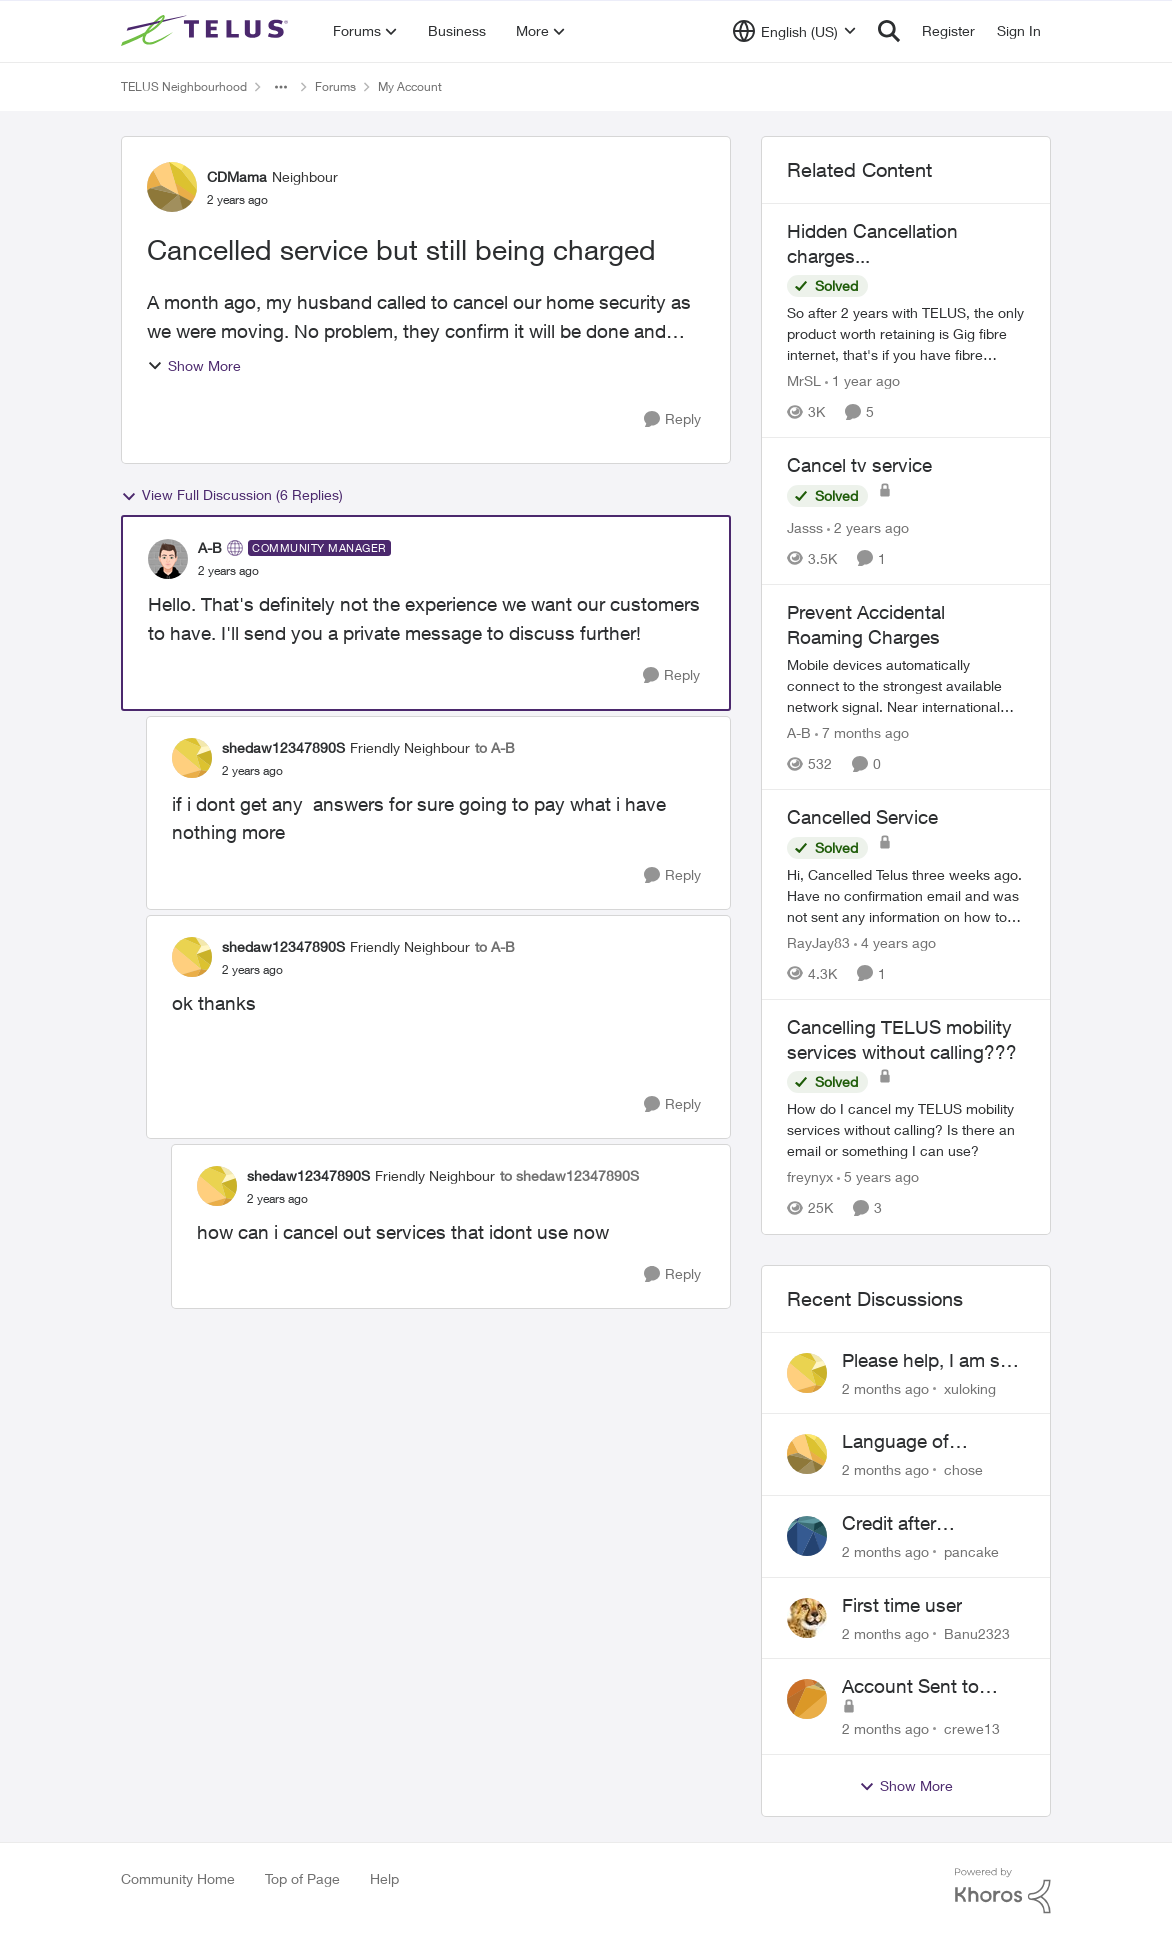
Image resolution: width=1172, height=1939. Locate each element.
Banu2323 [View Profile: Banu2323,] (977, 1632)
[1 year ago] (862, 380)
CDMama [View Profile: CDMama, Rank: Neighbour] (237, 176)
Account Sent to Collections (910, 1687)
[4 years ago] (895, 942)
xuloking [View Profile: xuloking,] (970, 1387)
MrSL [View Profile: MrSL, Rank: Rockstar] (804, 380)
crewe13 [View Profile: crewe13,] (972, 1728)
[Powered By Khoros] (1003, 1891)
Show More (194, 365)
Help (384, 1878)
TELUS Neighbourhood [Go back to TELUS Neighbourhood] (184, 86)
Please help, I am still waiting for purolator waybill (930, 1361)
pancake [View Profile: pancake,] (971, 1551)
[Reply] (672, 419)
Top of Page (302, 1878)
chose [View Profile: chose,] (963, 1469)
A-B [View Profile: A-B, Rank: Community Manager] (210, 547)
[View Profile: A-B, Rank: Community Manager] (168, 559)
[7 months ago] (862, 732)
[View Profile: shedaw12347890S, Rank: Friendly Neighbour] (192, 758)
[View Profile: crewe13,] (807, 1699)
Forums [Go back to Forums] (335, 86)
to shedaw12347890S (569, 1175)
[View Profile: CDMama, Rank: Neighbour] (172, 187)
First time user (902, 1605)
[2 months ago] (885, 1387)
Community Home (178, 1878)
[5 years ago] (878, 1177)
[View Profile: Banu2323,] (807, 1618)
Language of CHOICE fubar (903, 1442)
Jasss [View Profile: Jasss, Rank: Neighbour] (805, 527)
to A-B (495, 747)
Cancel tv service (859, 465)
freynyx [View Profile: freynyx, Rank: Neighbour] (810, 1177)
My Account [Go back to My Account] (410, 86)
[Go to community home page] (207, 31)
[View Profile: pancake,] (807, 1536)
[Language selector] (794, 31)
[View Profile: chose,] (807, 1454)
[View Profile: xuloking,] (807, 1373)
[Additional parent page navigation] (281, 87)
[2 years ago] (868, 527)
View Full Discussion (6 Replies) (232, 495)
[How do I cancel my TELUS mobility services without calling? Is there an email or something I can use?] (906, 1130)
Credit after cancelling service (917, 1524)
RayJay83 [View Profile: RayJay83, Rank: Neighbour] (818, 942)
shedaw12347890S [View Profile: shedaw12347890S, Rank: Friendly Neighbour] (283, 747)
